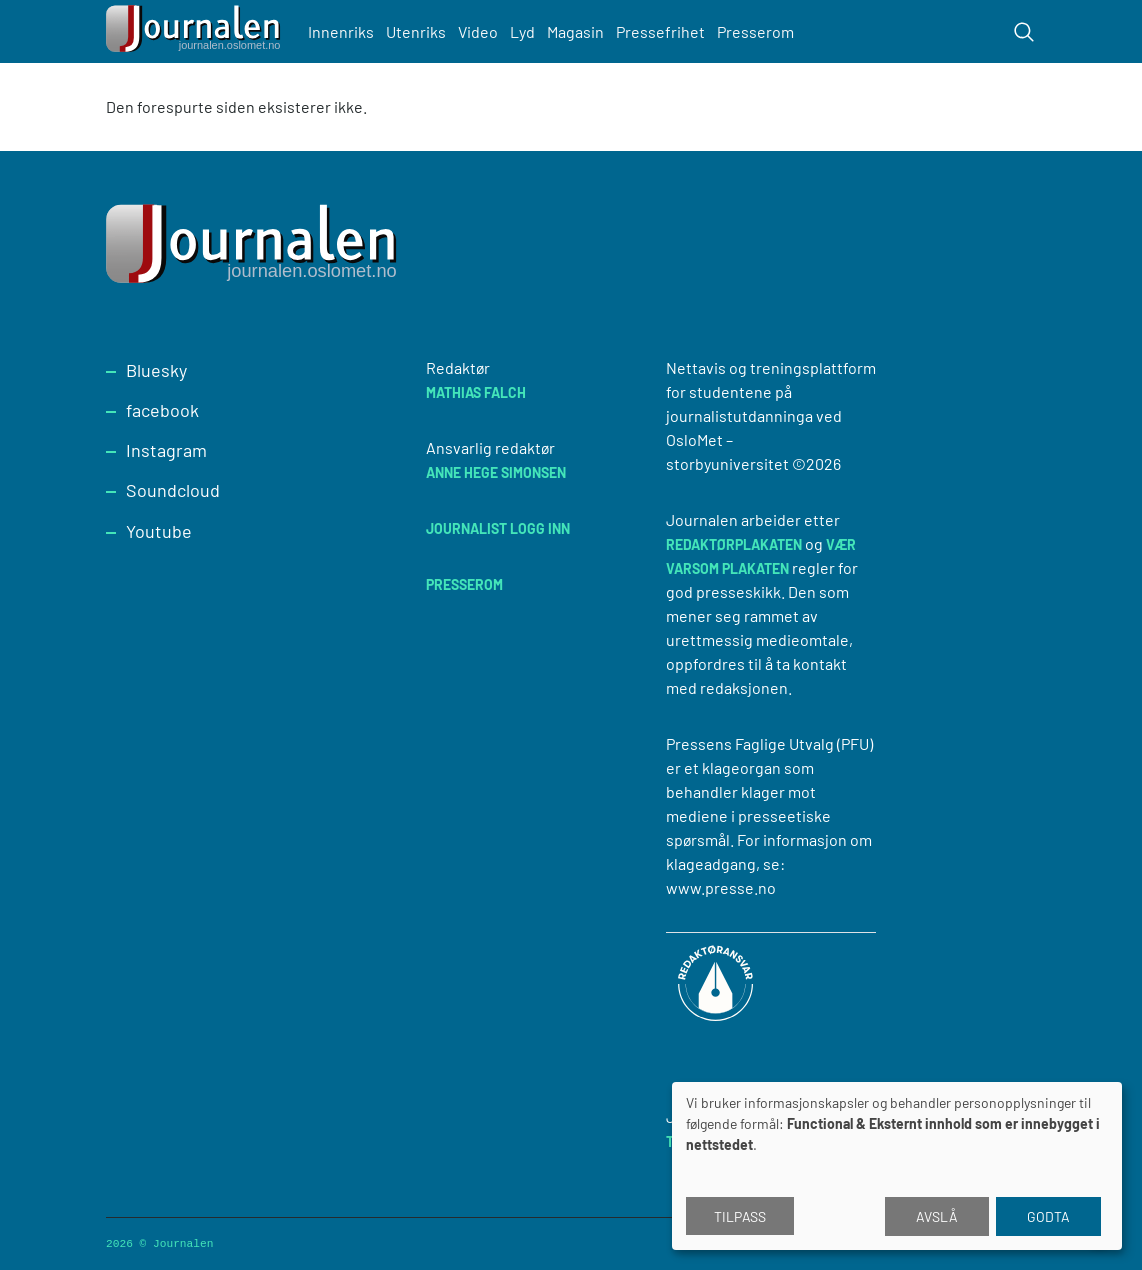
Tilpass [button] (740, 1216)
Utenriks (416, 31)
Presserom (755, 31)
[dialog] (897, 1166)
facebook (162, 410)
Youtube (159, 531)
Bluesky (156, 370)
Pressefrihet (660, 31)
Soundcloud (173, 490)
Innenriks (341, 31)
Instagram (166, 450)
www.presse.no (721, 887)
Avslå (937, 1216)
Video (478, 31)
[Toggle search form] (1024, 32)
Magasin (575, 31)
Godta (1048, 1216)
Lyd (522, 31)
